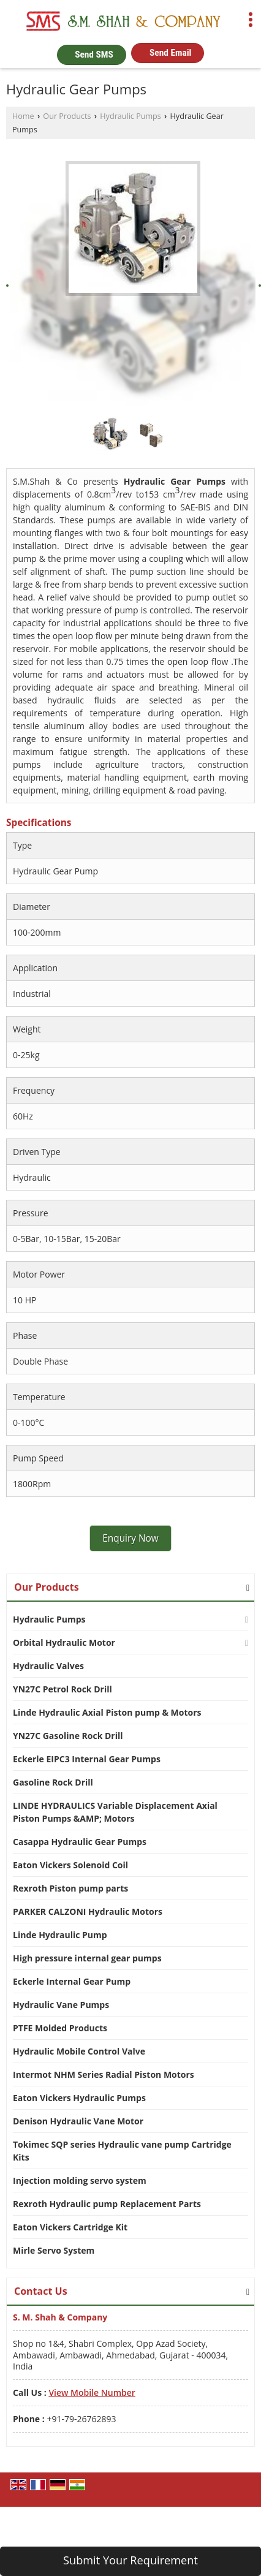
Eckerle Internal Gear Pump (71, 1981)
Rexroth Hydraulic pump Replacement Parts (107, 2204)
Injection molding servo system (79, 2180)
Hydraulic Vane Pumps (61, 2004)
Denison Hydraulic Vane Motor (78, 2121)
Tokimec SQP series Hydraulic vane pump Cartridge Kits (122, 2150)
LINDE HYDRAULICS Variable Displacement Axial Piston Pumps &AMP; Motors (115, 1812)
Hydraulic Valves (48, 1666)
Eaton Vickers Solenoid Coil (70, 1865)
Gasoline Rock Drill (53, 1782)
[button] (91, 2392)
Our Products (67, 116)
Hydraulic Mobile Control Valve (79, 2051)
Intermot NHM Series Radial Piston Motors (103, 2074)
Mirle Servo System (53, 2250)
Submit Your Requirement (130, 2560)
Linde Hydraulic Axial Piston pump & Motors (107, 1712)
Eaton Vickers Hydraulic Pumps (79, 2098)
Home (23, 116)
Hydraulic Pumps (130, 116)
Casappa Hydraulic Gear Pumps (79, 1841)
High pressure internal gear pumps (87, 1958)
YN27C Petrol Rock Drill (62, 1689)
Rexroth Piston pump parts (70, 1888)
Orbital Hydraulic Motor (64, 1642)
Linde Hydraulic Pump (60, 1935)
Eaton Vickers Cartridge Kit (70, 2227)
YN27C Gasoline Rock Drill (68, 1735)
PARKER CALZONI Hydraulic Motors (87, 1911)
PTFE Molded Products (60, 2028)
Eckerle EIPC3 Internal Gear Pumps (87, 1759)
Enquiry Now (130, 1538)
